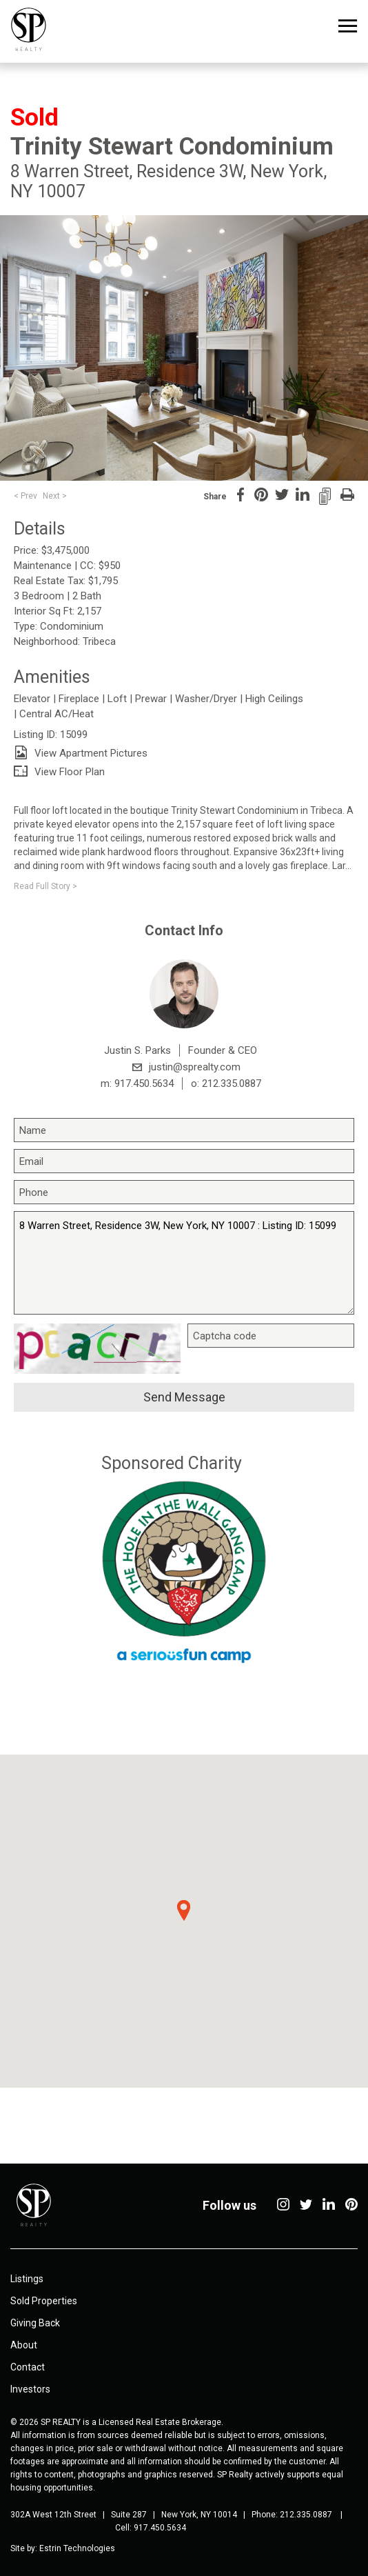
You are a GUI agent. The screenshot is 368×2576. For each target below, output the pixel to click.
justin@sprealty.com (195, 1067)
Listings (26, 2278)
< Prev (25, 496)
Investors (30, 2389)
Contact (27, 2367)
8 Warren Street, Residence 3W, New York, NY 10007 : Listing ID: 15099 (184, 1263)
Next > (55, 496)
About (23, 2344)
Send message (184, 1397)
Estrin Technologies (77, 2548)
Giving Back (35, 2322)
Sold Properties (43, 2300)
